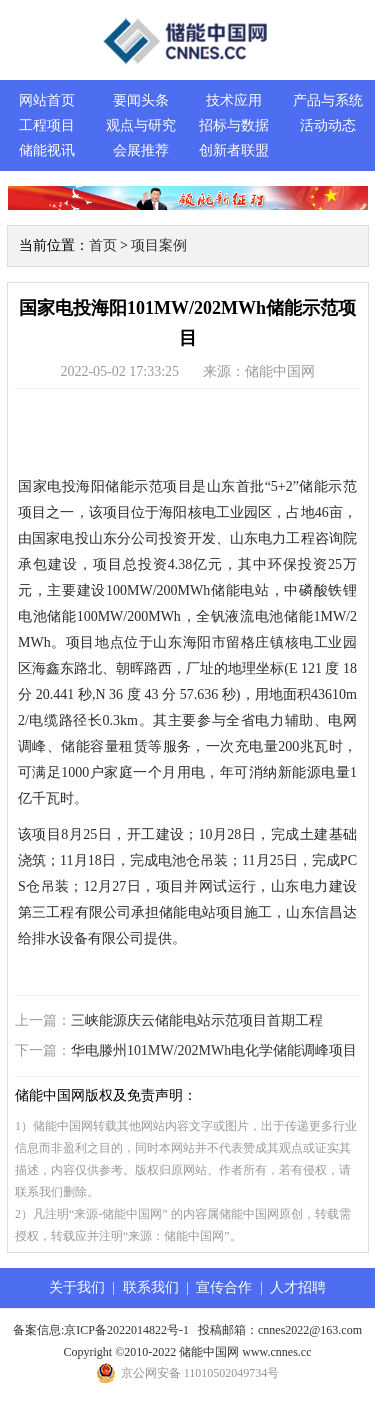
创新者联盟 (234, 150)
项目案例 (159, 245)
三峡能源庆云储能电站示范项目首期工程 (197, 1020)
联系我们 (151, 1287)
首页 (103, 245)
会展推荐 (141, 150)
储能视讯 (47, 150)
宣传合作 (224, 1287)
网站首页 (47, 100)
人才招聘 (298, 1287)
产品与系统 (328, 100)
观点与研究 (141, 125)
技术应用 (234, 100)
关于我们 (77, 1287)
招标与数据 (234, 125)
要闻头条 (141, 100)
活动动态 (328, 125)
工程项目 (47, 125)
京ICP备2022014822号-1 (126, 1330)
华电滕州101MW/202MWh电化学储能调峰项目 (214, 1050)
